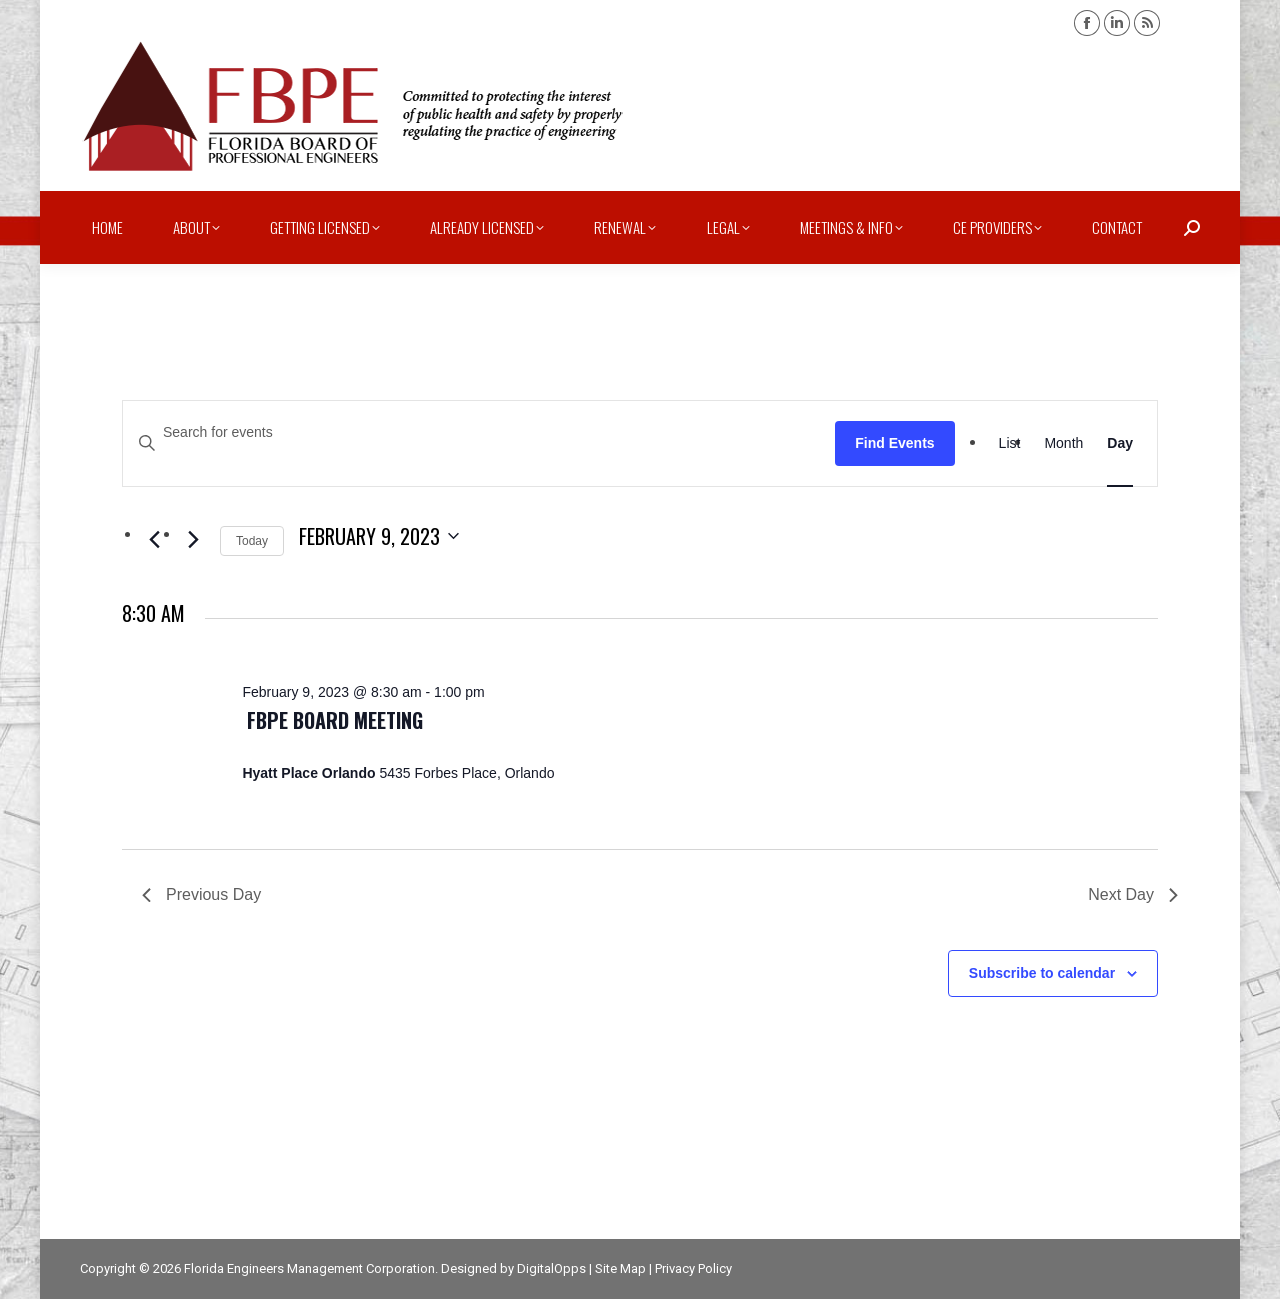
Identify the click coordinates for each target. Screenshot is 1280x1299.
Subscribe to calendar (1042, 973)
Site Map (620, 1268)
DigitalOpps (551, 1268)
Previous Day (201, 894)
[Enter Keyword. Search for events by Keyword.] (479, 432)
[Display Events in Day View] (1120, 443)
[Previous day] (154, 540)
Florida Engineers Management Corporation (309, 1268)
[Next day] (193, 540)
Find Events (894, 443)
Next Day (1133, 894)
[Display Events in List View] (1010, 443)
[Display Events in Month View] (1063, 443)
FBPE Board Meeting (335, 720)
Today (252, 541)
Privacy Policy (693, 1268)
